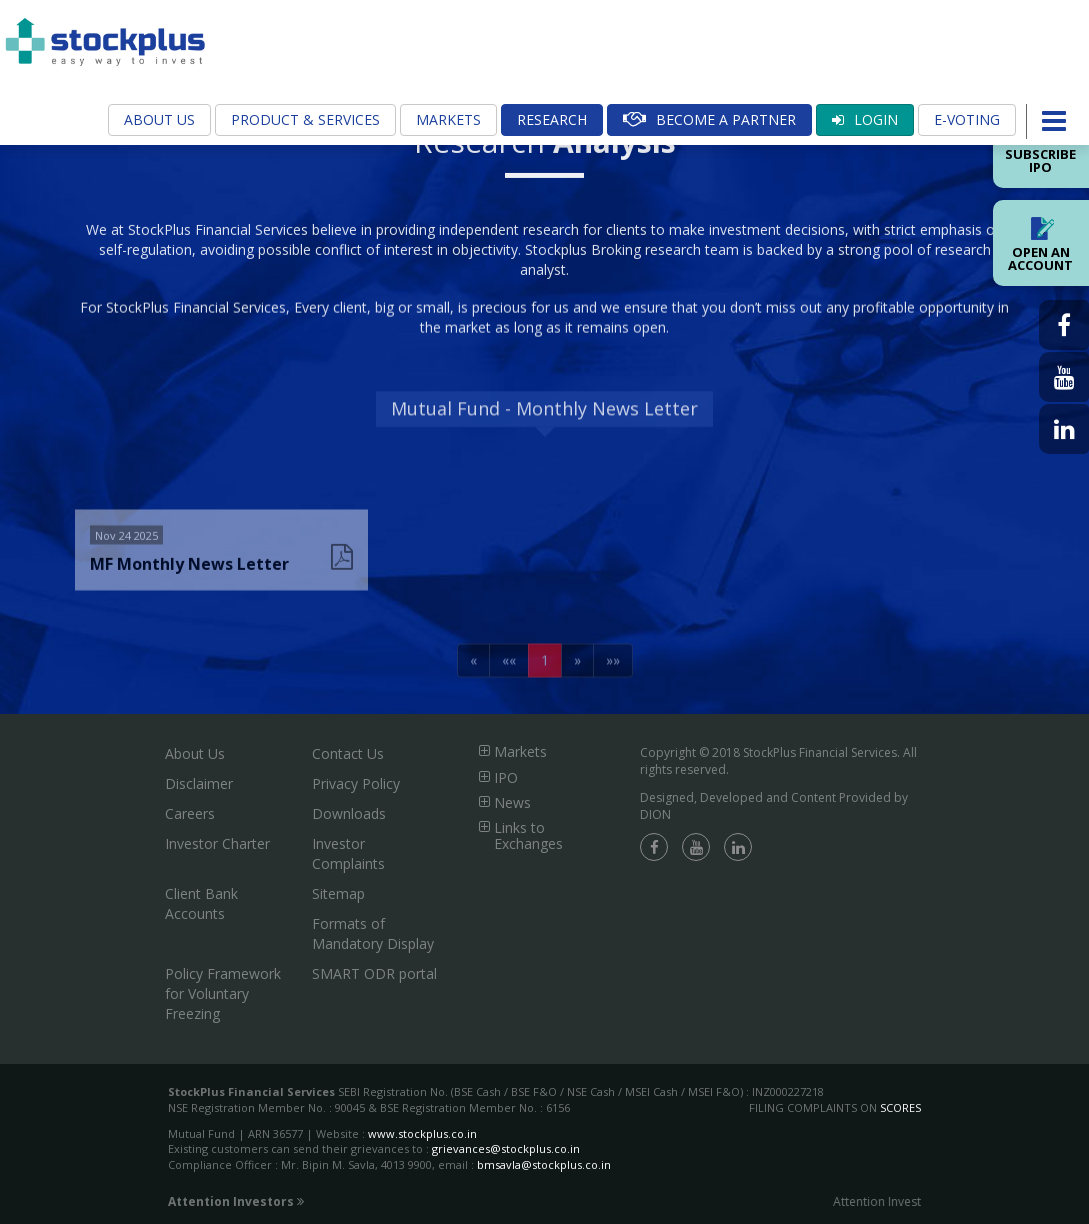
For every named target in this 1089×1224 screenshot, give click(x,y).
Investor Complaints (348, 853)
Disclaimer (199, 783)
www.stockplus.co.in (421, 1133)
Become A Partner (709, 119)
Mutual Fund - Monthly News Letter (544, 430)
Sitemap (338, 893)
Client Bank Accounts (201, 903)
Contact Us (348, 753)
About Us (159, 119)
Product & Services (305, 119)
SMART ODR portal (374, 973)
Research (552, 119)
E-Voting (967, 119)
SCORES (900, 1107)
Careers (190, 813)
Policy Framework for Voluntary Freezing (223, 993)
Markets (448, 119)
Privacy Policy (356, 783)
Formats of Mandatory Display (373, 933)
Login (865, 119)
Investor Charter (217, 843)
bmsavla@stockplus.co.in (544, 1164)
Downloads (349, 813)
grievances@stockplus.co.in (506, 1148)
